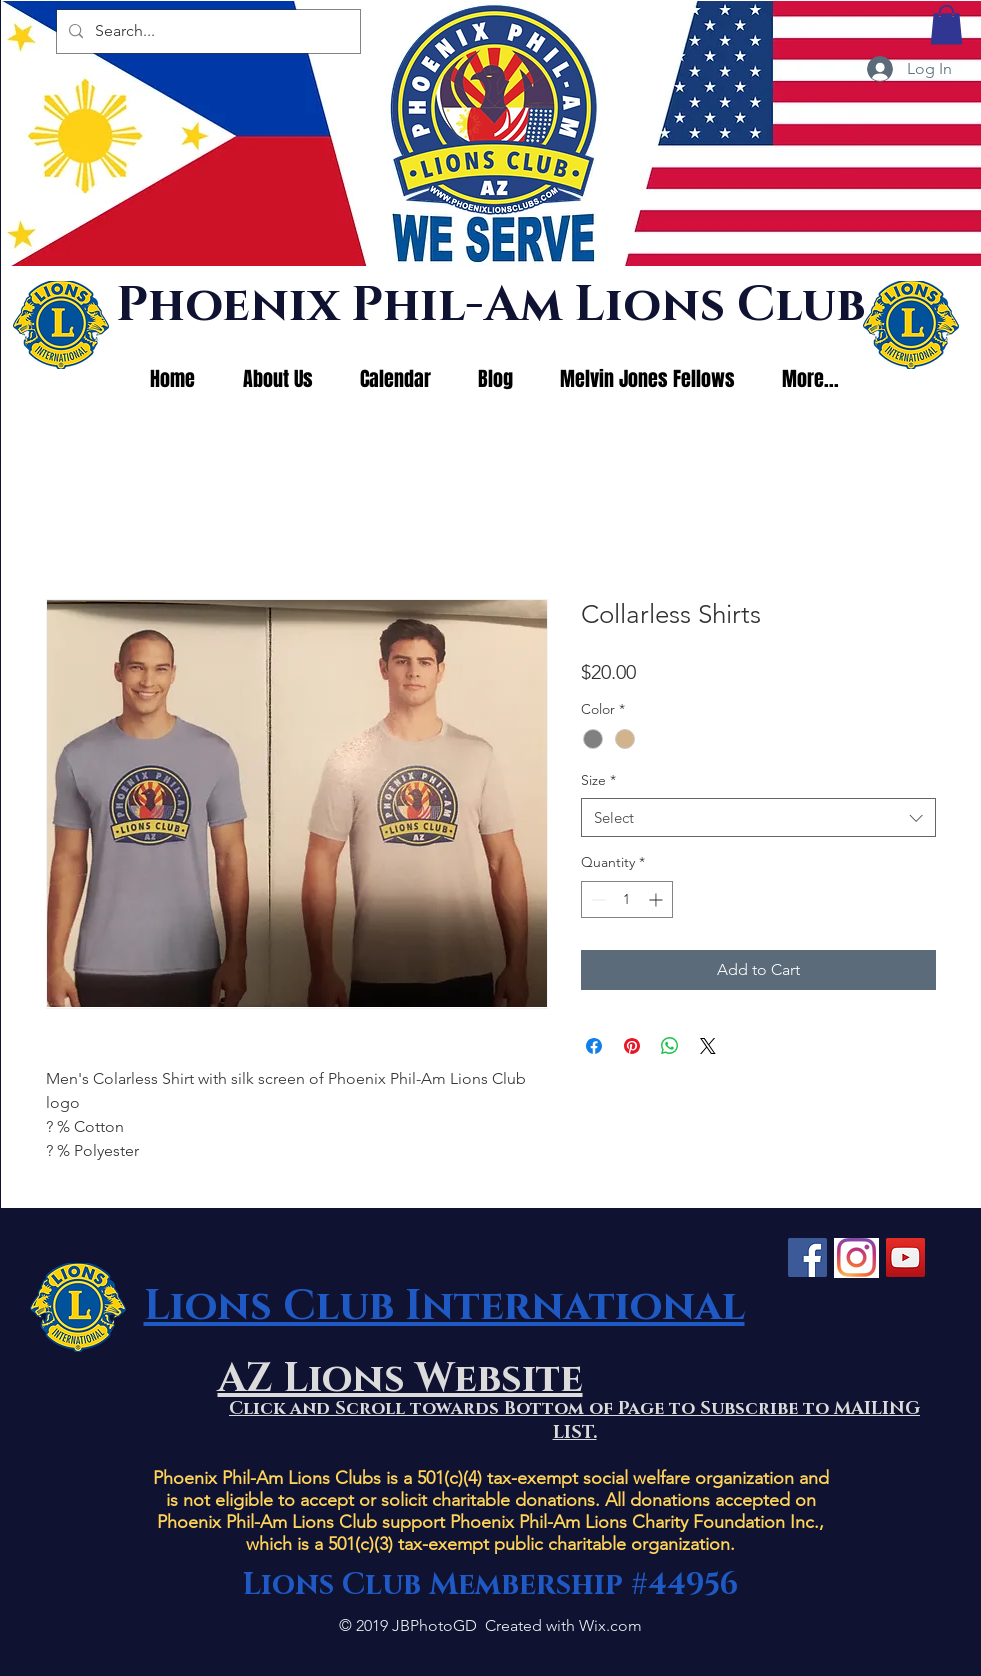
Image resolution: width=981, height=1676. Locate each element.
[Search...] (206, 31)
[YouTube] (905, 1257)
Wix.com (610, 1625)
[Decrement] (596, 899)
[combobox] (758, 817)
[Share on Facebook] (594, 1046)
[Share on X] (708, 1046)
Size (598, 780)
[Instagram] (856, 1257)
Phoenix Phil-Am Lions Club (490, 305)
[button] (946, 24)
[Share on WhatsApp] (670, 1046)
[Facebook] (807, 1257)
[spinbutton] (627, 899)
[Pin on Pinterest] (632, 1046)
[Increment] (657, 899)
